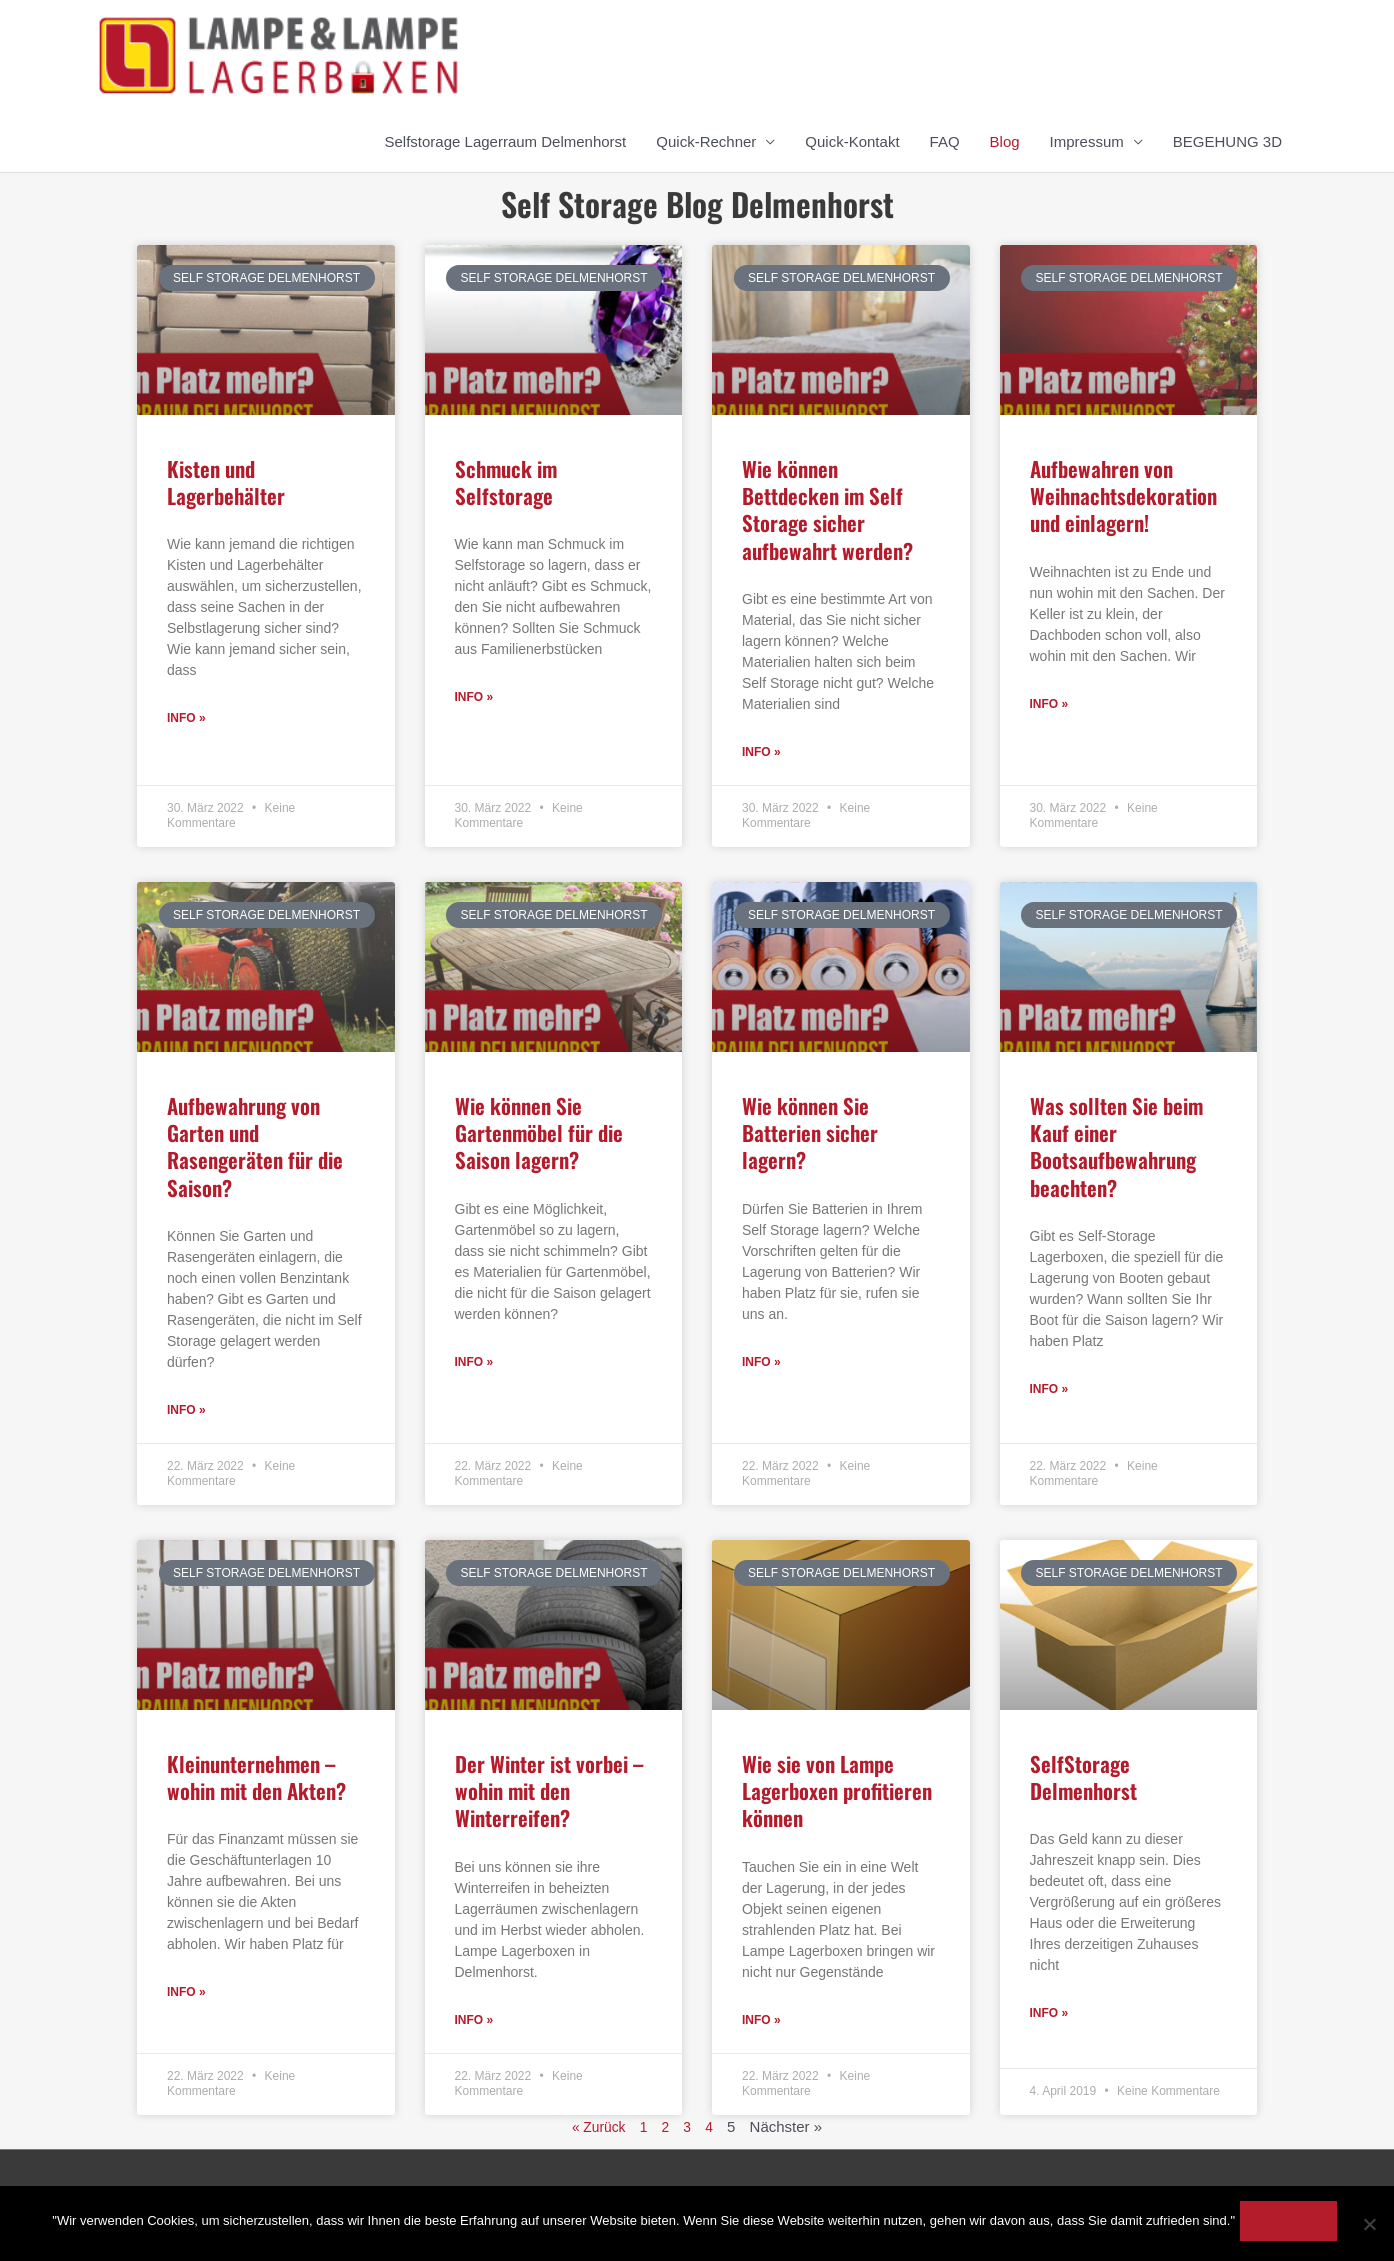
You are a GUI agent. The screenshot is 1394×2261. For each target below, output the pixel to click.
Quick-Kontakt (852, 141)
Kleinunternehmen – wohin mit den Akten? (256, 1779)
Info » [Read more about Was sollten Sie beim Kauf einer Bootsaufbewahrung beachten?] (1049, 1391)
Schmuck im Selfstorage (506, 482)
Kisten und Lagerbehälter (226, 482)
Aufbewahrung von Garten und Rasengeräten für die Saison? (255, 1147)
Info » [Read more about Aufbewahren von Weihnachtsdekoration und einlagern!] (1049, 705)
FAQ (945, 141)
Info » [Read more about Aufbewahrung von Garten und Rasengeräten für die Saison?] (186, 1412)
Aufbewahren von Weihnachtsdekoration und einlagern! (1123, 496)
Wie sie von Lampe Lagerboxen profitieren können (837, 1793)
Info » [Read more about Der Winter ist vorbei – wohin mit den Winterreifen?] (474, 2023)
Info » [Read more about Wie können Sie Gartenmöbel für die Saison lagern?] (474, 1364)
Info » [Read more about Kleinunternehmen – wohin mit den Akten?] (186, 1995)
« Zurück (597, 2129)
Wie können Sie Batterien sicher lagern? (810, 1134)
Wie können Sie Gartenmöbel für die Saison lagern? (539, 1134)
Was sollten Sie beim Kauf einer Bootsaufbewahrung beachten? (1116, 1147)
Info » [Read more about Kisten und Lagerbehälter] (186, 719)
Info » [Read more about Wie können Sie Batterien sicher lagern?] (761, 1364)
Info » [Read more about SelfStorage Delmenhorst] (1049, 2016)
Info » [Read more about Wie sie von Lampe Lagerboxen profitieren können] (761, 2023)
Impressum (1087, 141)
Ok (1293, 2225)
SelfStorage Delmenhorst (1083, 1779)
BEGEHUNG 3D (1227, 141)
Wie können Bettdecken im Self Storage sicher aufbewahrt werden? (827, 509)
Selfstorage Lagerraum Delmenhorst (506, 141)
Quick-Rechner (706, 141)
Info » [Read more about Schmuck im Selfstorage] (474, 698)
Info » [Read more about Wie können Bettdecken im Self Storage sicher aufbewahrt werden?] (761, 753)
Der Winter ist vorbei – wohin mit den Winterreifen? (549, 1793)
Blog (1005, 141)
